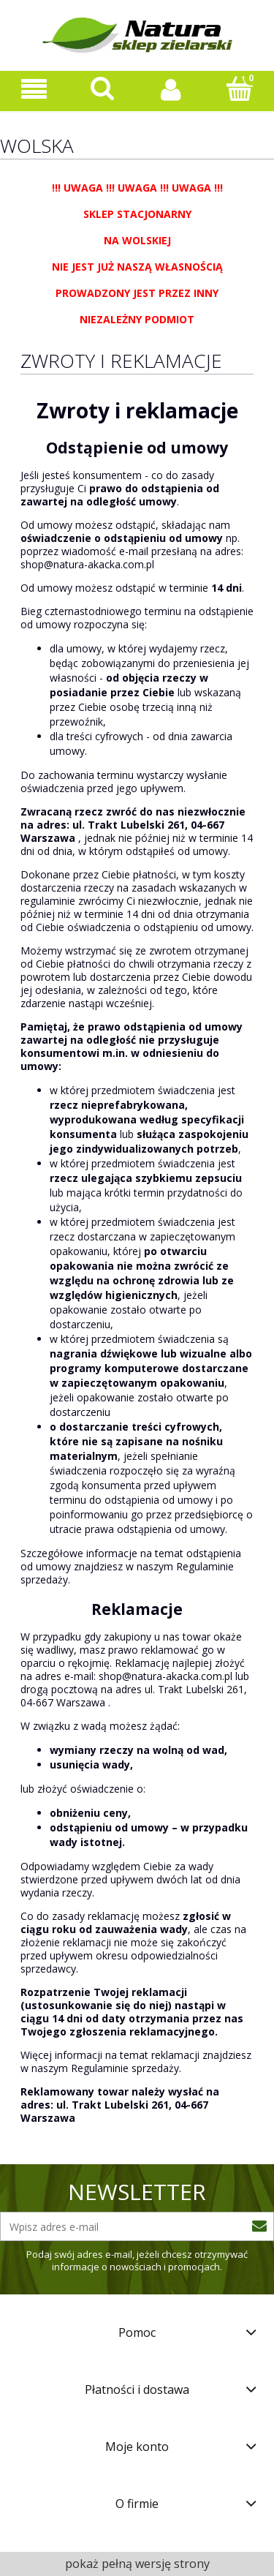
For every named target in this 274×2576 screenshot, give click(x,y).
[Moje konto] (171, 89)
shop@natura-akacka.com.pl (87, 564)
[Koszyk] (239, 88)
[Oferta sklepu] (34, 89)
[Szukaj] (103, 88)
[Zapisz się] (259, 2226)
